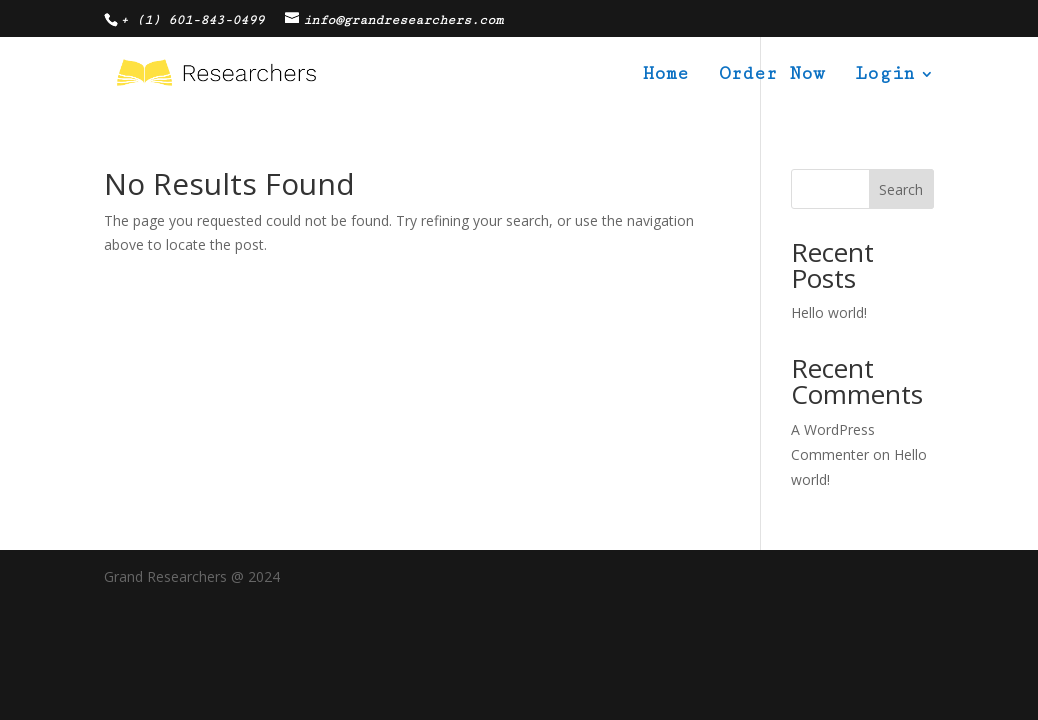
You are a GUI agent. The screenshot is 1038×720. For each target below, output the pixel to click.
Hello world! (829, 312)
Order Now (772, 75)
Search (901, 189)
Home (666, 75)
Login (884, 75)
